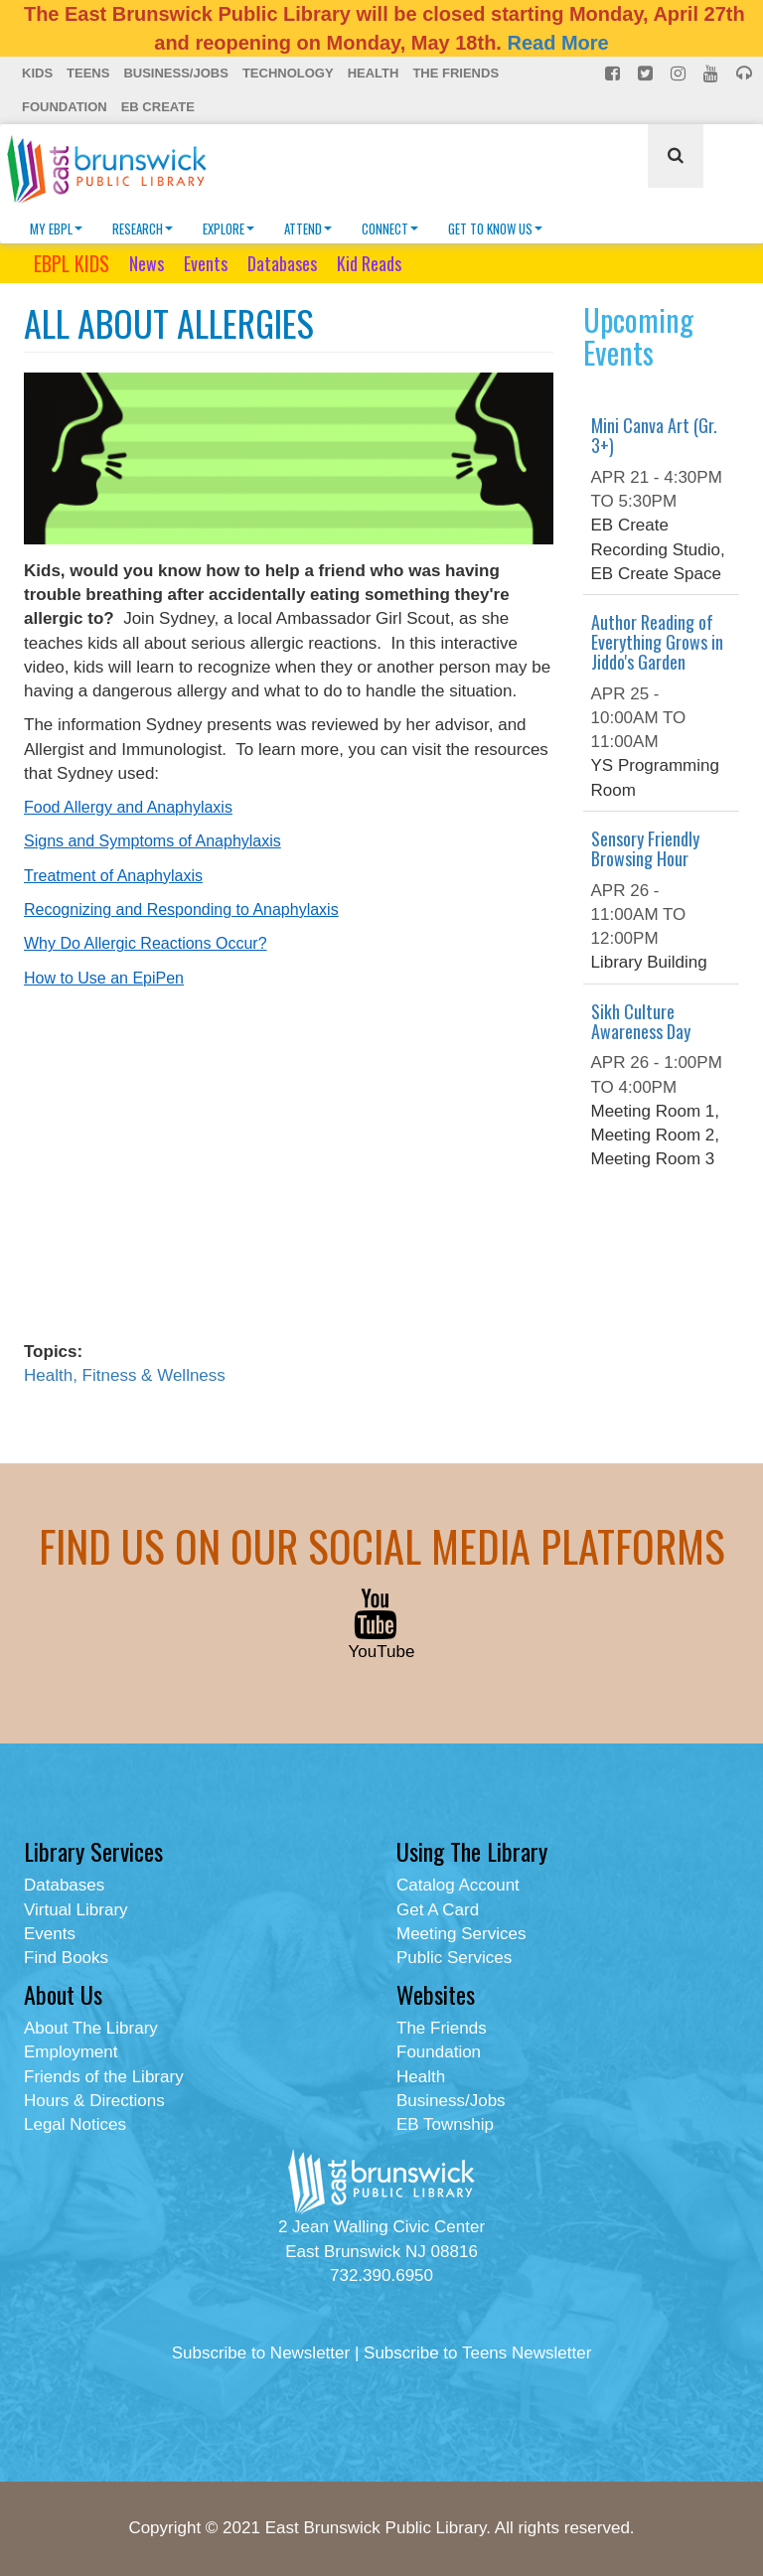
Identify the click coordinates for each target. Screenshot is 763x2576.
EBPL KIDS (71, 263)
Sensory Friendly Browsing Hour (645, 848)
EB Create (158, 106)
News (146, 263)
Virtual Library (76, 1909)
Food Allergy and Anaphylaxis (128, 807)
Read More (557, 43)
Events (206, 263)
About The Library (91, 2028)
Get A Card (437, 1909)
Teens (88, 73)
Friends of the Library (104, 2076)
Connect (390, 228)
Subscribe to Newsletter (261, 2353)
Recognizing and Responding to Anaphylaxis (181, 909)
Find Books (66, 1957)
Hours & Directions (94, 2100)
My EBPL (56, 228)
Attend (308, 228)
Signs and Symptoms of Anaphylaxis (152, 841)
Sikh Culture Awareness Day (640, 1021)
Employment (70, 2052)
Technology (288, 73)
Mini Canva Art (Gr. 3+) (654, 435)
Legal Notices (75, 2124)
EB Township (445, 2124)
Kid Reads (369, 263)
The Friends (455, 73)
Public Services (454, 1957)
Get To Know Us (495, 228)
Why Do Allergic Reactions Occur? (145, 943)
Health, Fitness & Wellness (125, 1375)
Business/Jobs (175, 73)
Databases (282, 263)
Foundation (64, 106)
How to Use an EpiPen (104, 978)
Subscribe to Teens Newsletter (477, 2353)
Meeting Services (461, 1933)
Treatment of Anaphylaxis (113, 875)
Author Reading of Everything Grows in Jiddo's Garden (657, 642)
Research (142, 228)
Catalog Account (458, 1885)
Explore (228, 228)
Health (373, 73)
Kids (37, 73)
